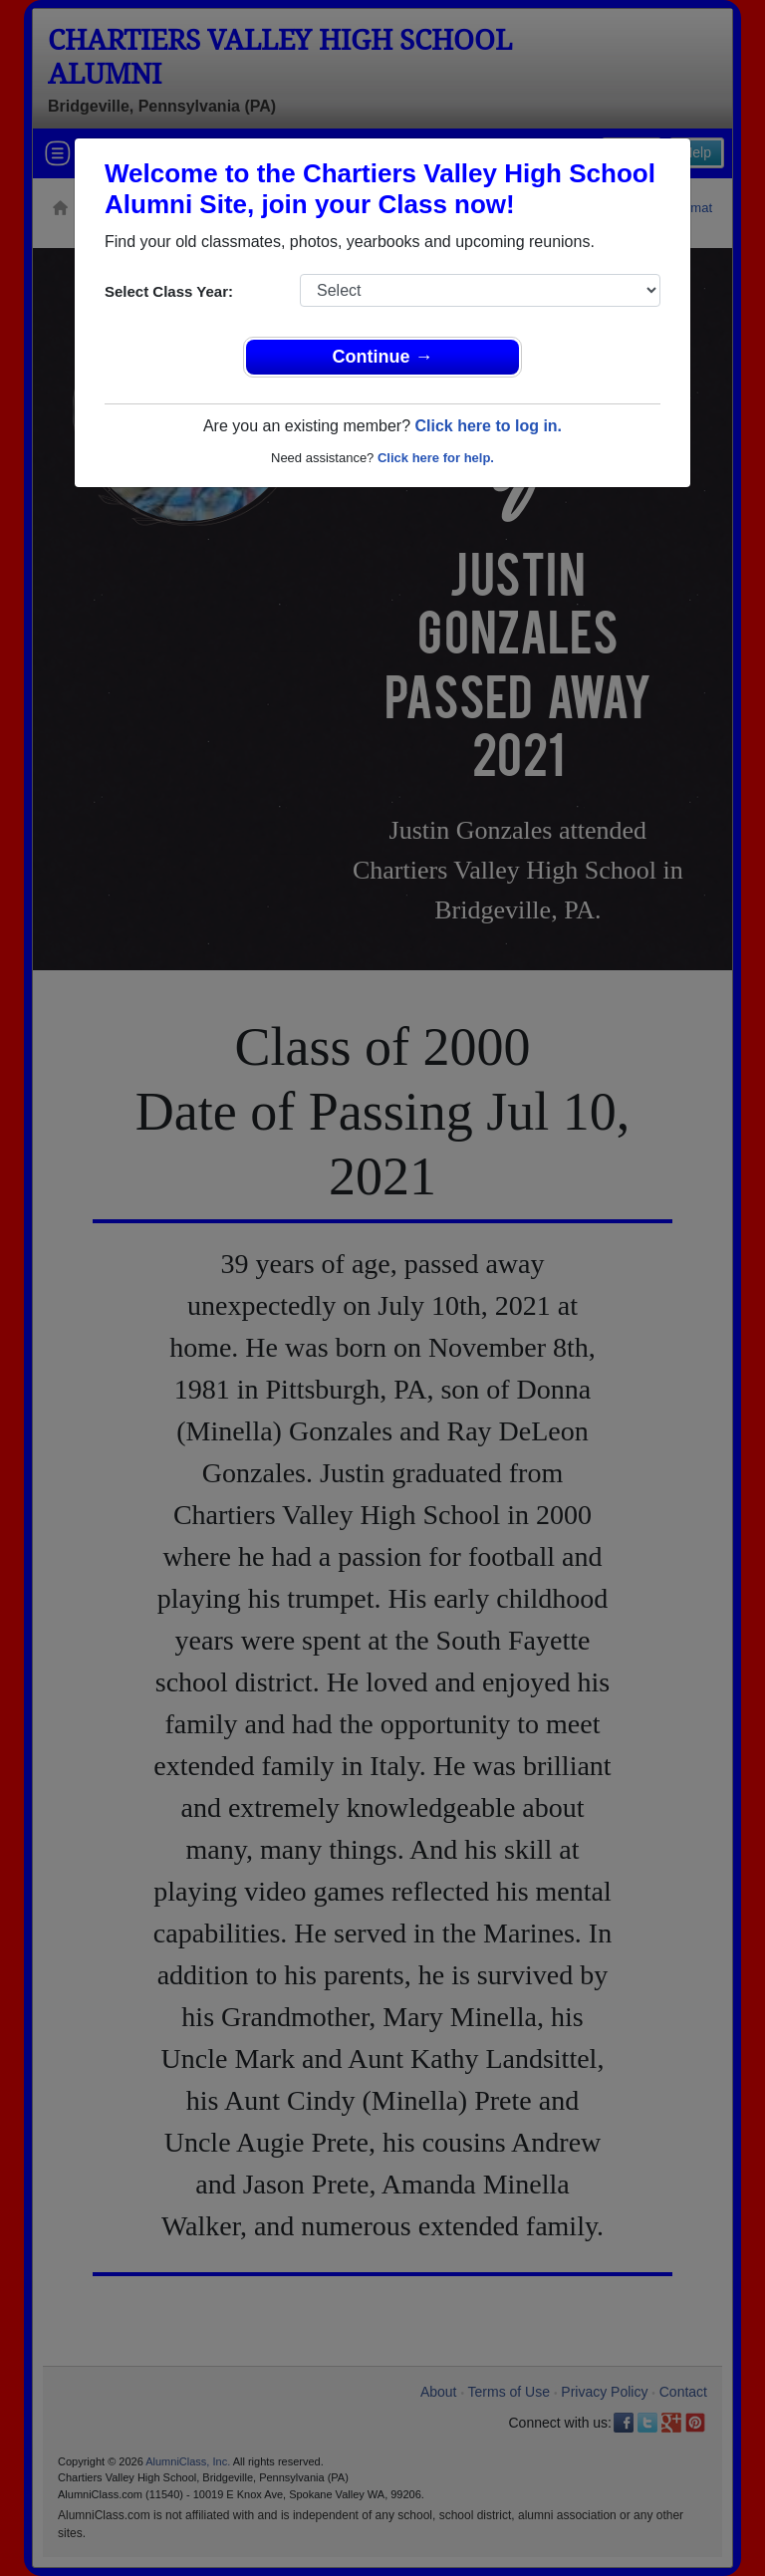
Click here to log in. (488, 425)
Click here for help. (436, 457)
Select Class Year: (169, 291)
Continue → (383, 357)
